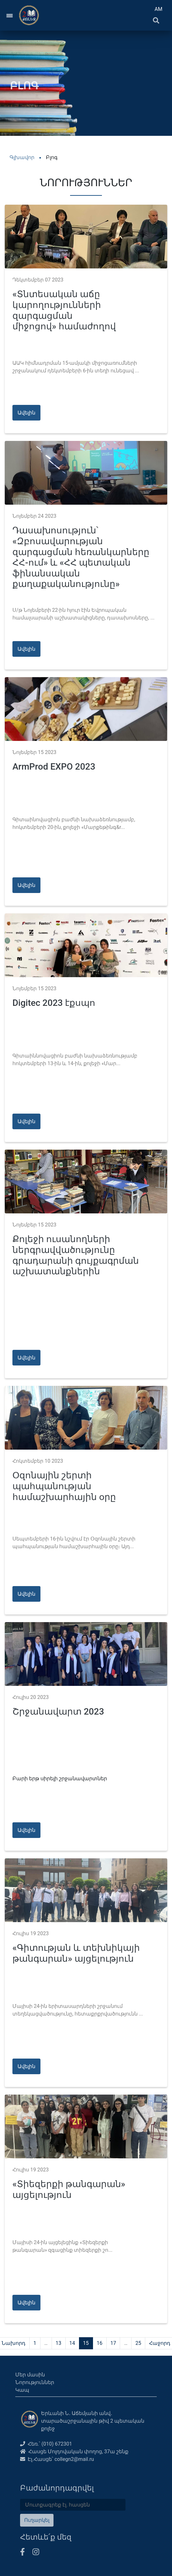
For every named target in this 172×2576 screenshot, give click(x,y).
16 (100, 2343)
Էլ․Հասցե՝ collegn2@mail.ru (57, 2459)
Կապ (22, 2390)
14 (72, 2343)
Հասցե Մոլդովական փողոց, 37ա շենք (74, 2451)
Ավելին (26, 413)
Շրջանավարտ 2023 (58, 1711)
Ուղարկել (36, 2520)
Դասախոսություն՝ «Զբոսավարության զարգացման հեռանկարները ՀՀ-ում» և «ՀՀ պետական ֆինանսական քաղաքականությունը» (80, 557)
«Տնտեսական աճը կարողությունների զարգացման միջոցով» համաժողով (64, 310)
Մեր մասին (30, 2375)
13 (58, 2343)
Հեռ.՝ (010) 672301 (46, 2444)
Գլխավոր (22, 157)
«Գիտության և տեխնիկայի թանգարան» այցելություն (76, 1953)
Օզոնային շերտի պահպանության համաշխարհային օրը (64, 1486)
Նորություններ (34, 2382)
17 (113, 2343)
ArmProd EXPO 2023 (53, 766)
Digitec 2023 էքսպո (53, 1003)
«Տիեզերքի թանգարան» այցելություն (68, 2189)
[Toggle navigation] (10, 15)
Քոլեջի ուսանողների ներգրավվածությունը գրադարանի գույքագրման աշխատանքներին (75, 1255)
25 (138, 2343)
